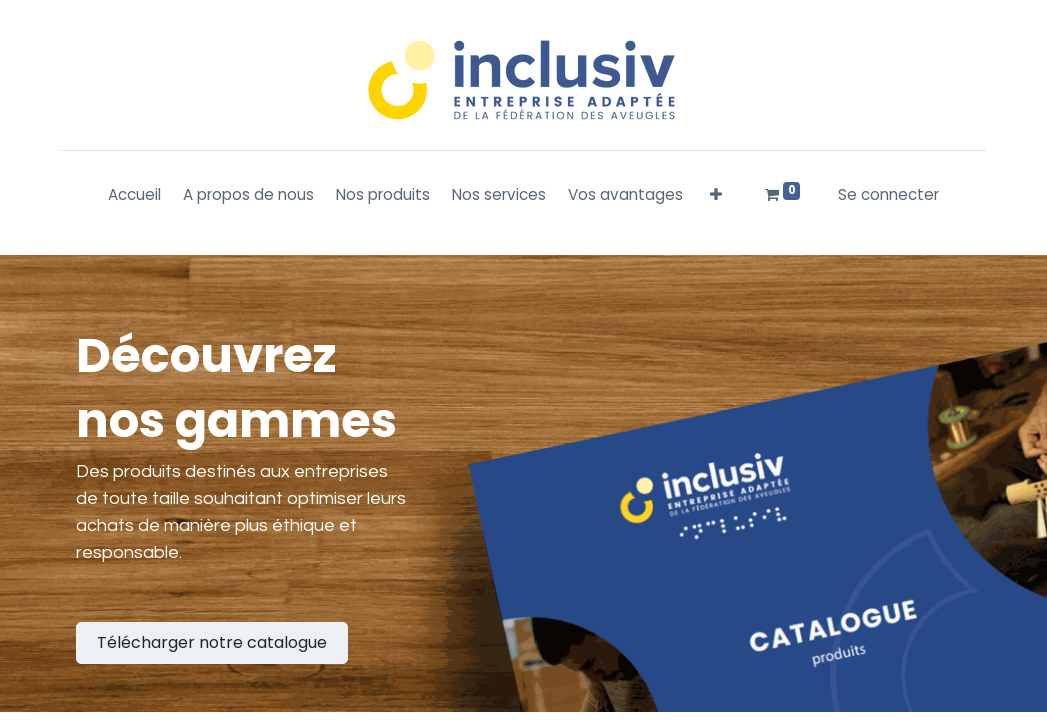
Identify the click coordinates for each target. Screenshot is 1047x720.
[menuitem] (134, 195)
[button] (716, 195)
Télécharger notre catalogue (212, 642)
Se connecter (888, 194)
